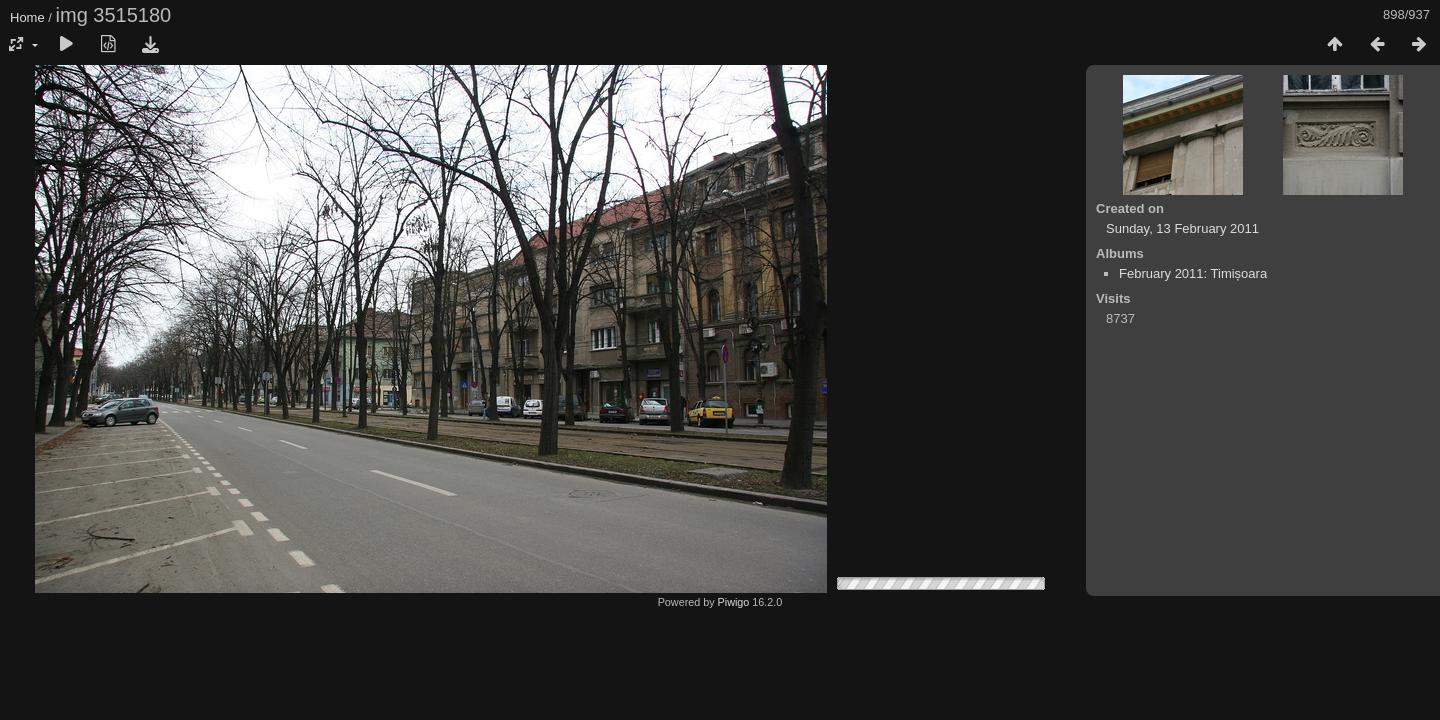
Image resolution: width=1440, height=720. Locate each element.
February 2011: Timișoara (1193, 273)
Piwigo (734, 602)
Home (27, 17)
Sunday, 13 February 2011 (1182, 228)
